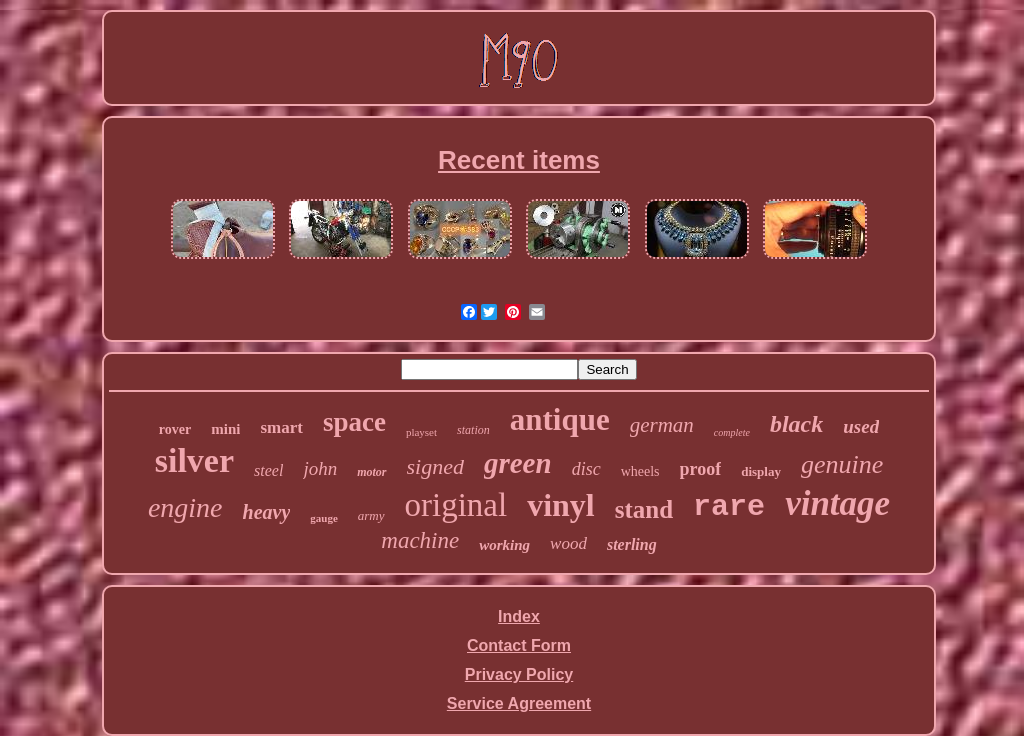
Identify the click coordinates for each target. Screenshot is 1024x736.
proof (701, 469)
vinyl (561, 505)
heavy (267, 512)
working (504, 545)
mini (225, 429)
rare (729, 507)
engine (185, 507)
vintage (837, 503)
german (662, 425)
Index (519, 616)
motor (371, 472)
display (761, 471)
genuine (842, 464)
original (456, 505)
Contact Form (519, 645)
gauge (324, 518)
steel (268, 470)
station (473, 430)
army (371, 515)
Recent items (519, 160)
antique (560, 419)
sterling (632, 544)
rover (175, 429)
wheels (640, 471)
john (320, 468)
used (861, 426)
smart (281, 427)
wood (568, 543)
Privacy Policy (519, 674)
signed (435, 466)
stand (644, 509)
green (518, 463)
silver (194, 460)
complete (732, 432)
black (796, 424)
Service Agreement (519, 703)
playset (421, 432)
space (354, 422)
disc (586, 469)
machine (420, 540)
